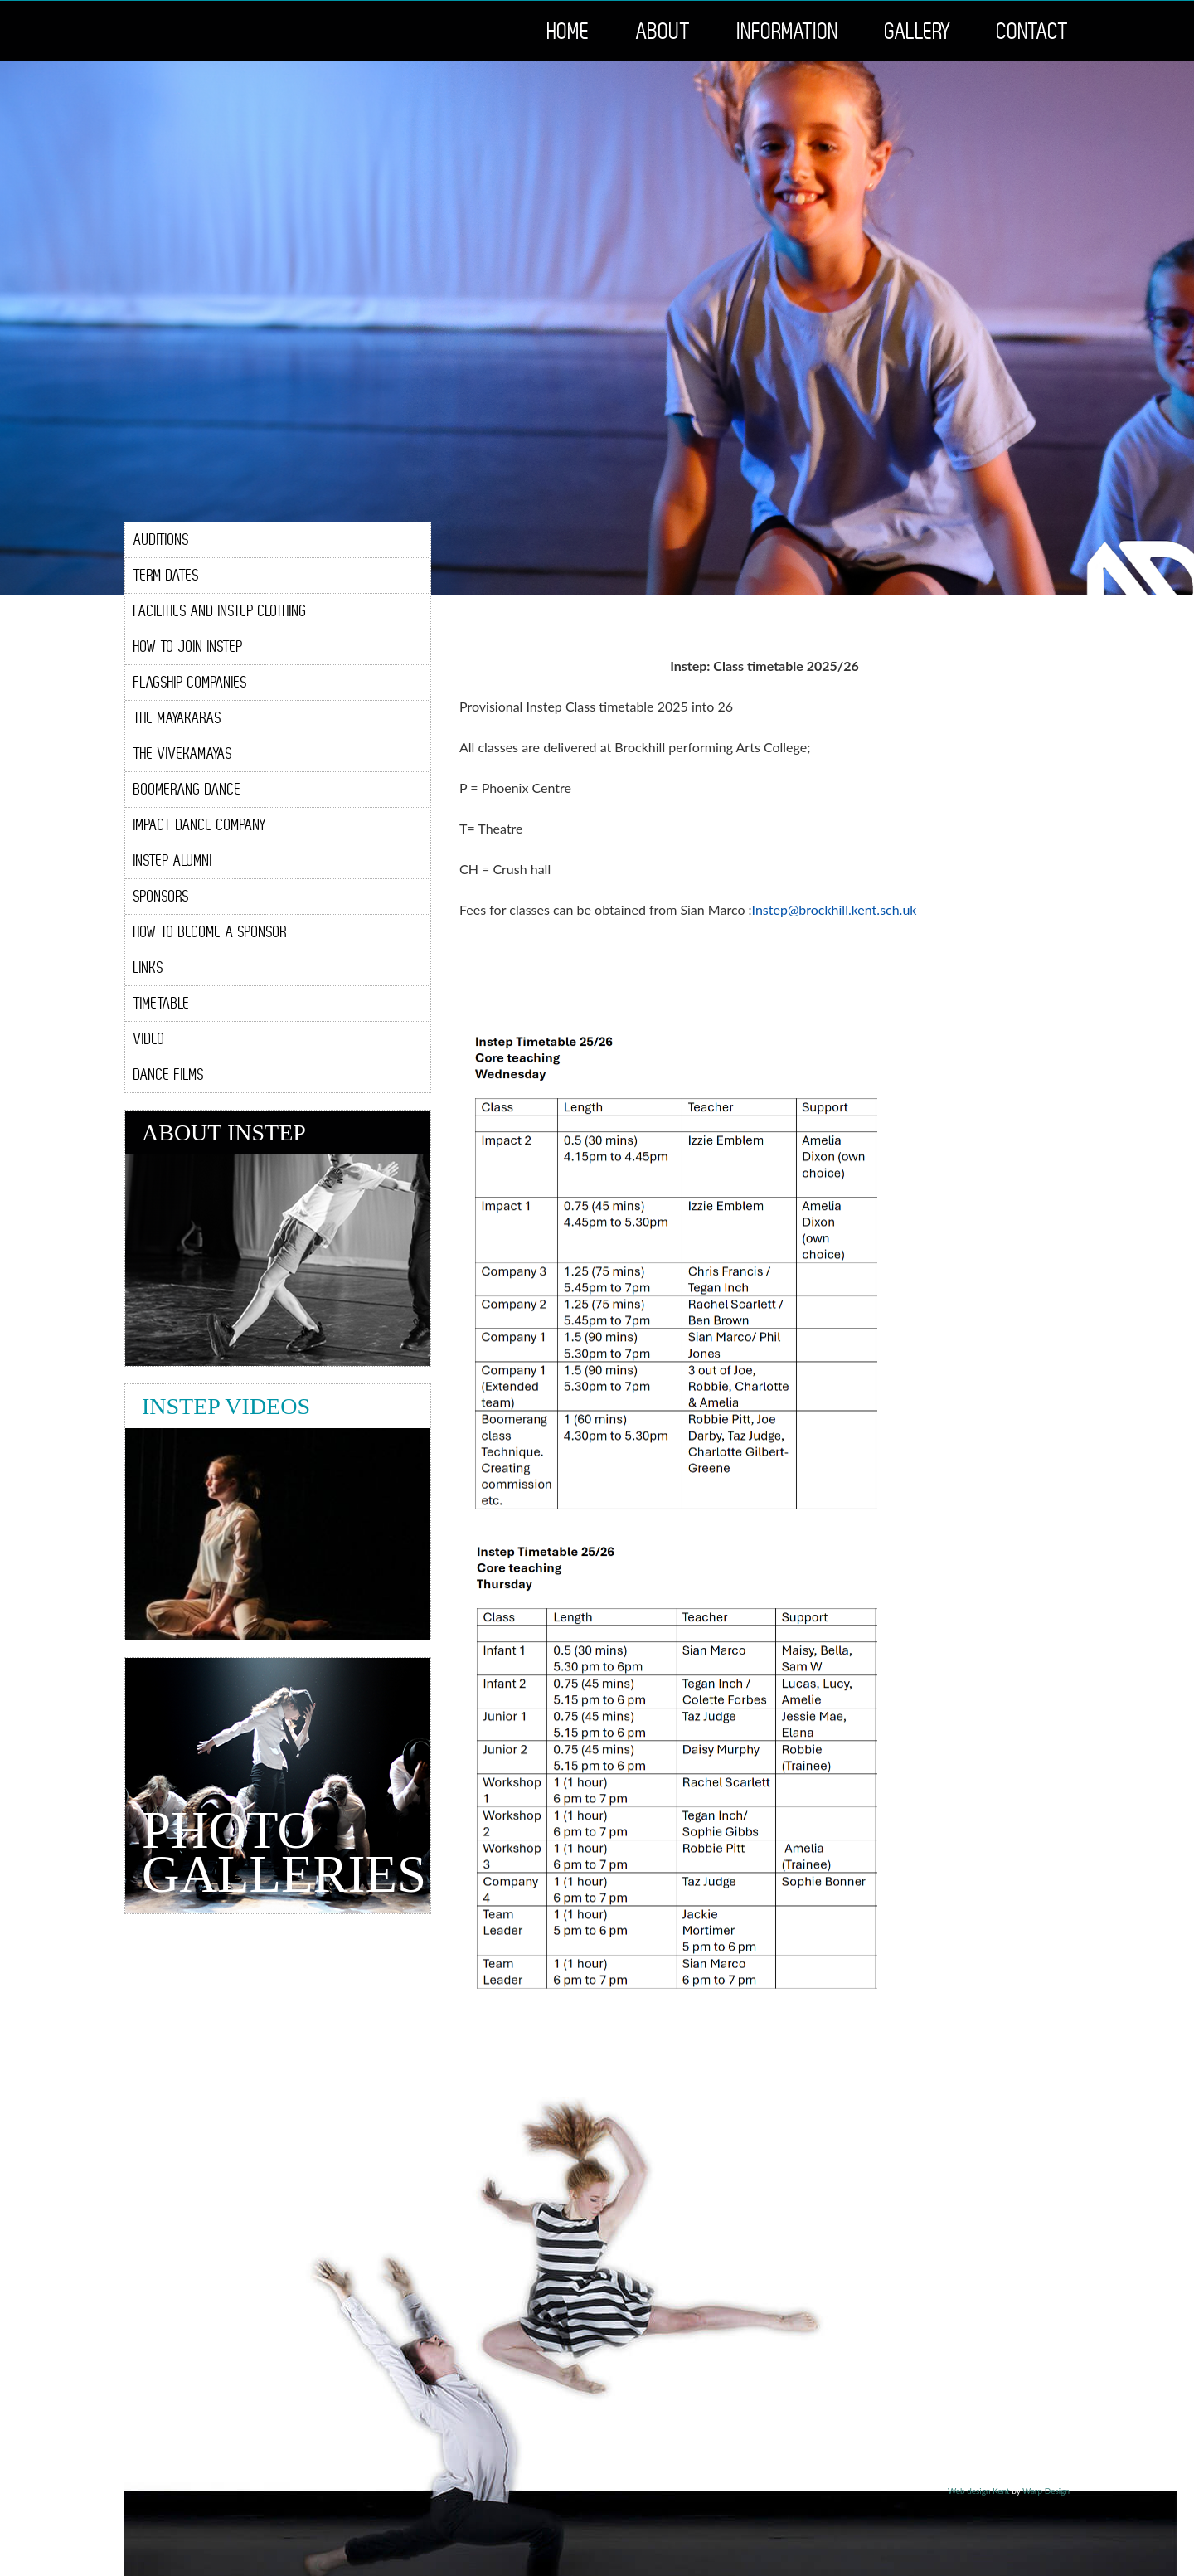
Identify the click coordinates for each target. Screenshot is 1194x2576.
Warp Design (1046, 2491)
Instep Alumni (172, 860)
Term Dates (166, 575)
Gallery (918, 31)
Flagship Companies (190, 682)
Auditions (161, 539)
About (664, 31)
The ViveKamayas (182, 753)
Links (148, 967)
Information (788, 31)
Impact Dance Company (199, 825)
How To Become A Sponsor (210, 931)
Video (149, 1038)
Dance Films (168, 1074)
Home (568, 31)
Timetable (161, 1003)
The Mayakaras (177, 718)
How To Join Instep (188, 646)
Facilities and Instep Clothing (220, 611)
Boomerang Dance (187, 789)
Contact (1033, 31)
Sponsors (161, 896)
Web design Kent (979, 2491)
